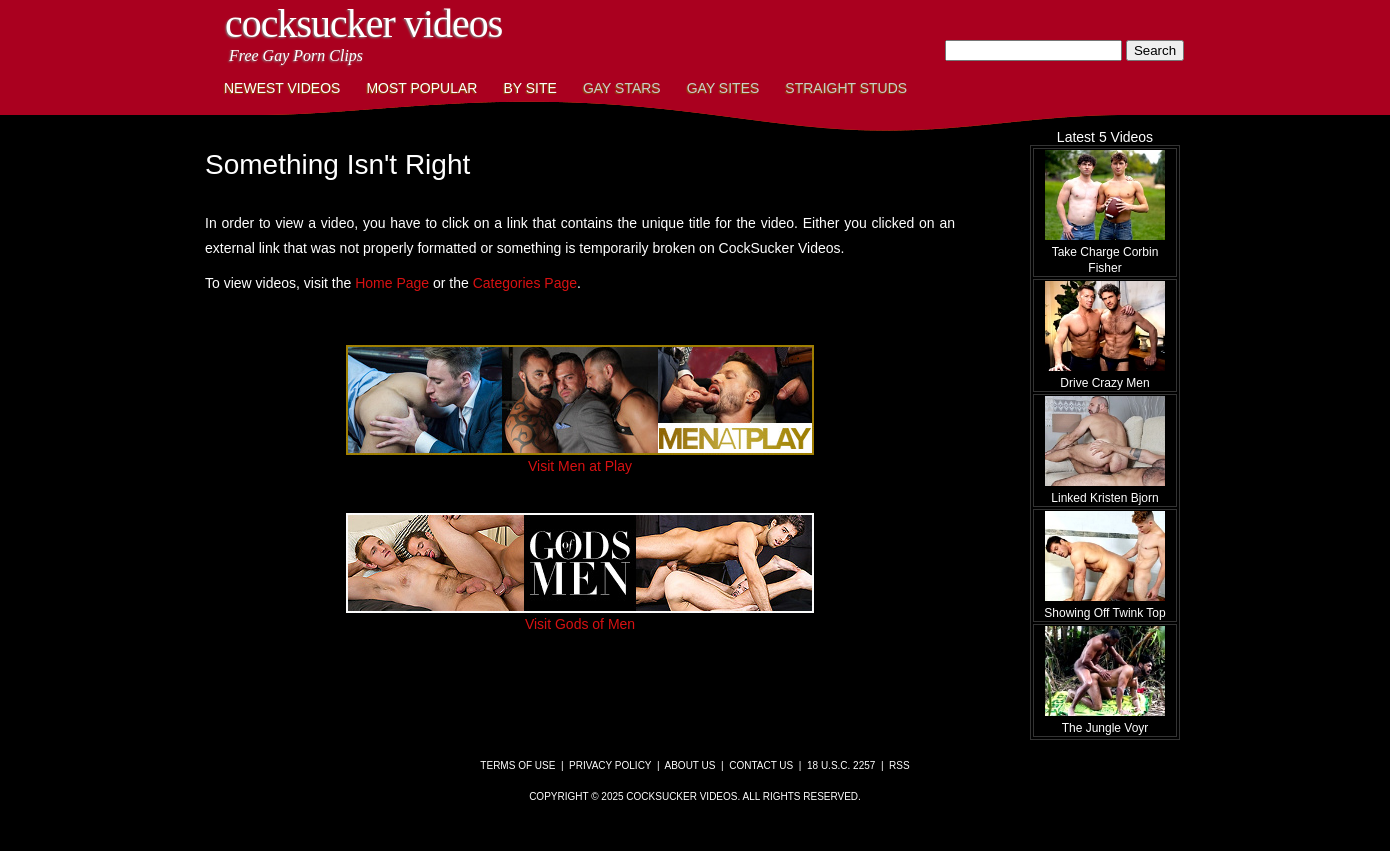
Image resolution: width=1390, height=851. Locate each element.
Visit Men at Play (580, 458)
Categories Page (525, 283)
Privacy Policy (610, 765)
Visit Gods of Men (580, 616)
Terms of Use (517, 765)
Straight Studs (846, 88)
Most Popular (421, 88)
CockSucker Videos (363, 23)
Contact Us (761, 765)
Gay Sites (723, 88)
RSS (899, 765)
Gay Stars (622, 88)
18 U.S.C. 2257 (841, 765)
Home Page (392, 283)
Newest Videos (282, 88)
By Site (529, 88)
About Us (690, 765)
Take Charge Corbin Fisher (1105, 252)
